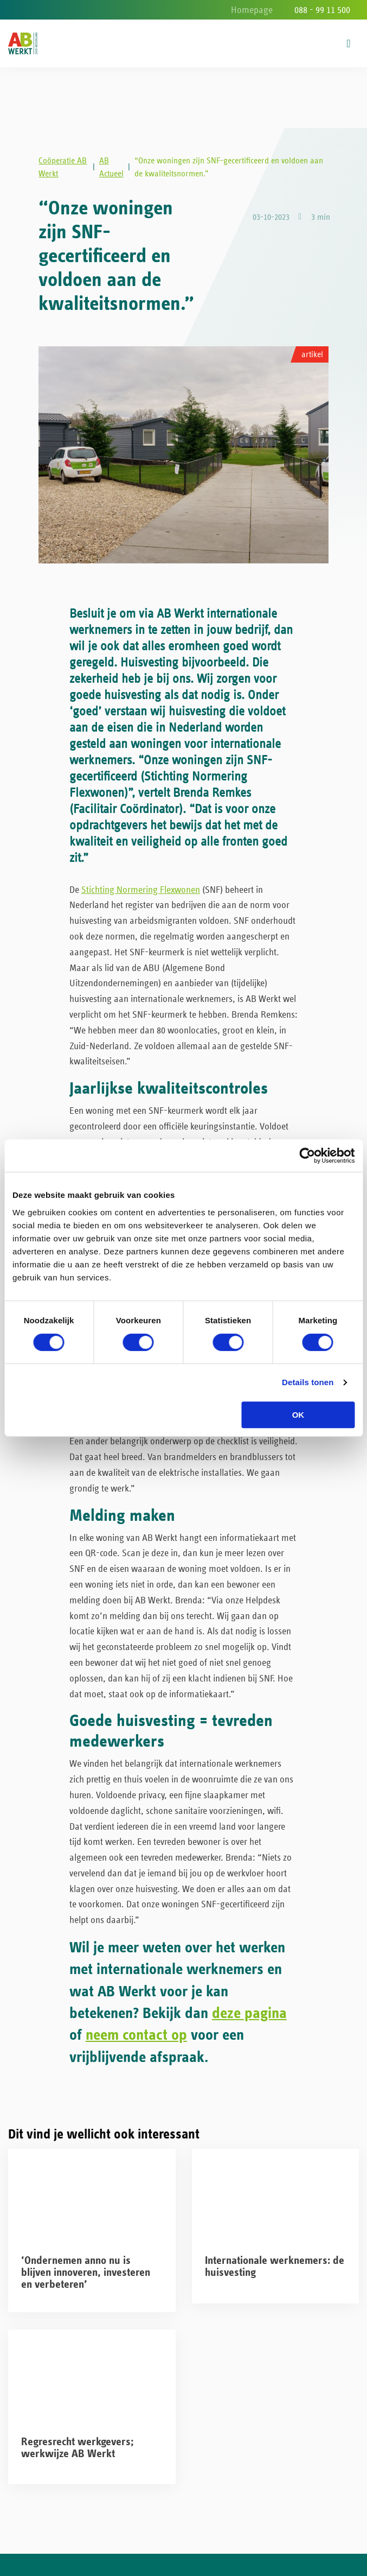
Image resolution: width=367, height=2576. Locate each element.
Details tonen (307, 1382)
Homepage (252, 10)
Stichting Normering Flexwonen (140, 897)
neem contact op (136, 2043)
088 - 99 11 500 (322, 10)
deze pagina (249, 2020)
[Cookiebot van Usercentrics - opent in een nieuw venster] (307, 1155)
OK (298, 1414)
